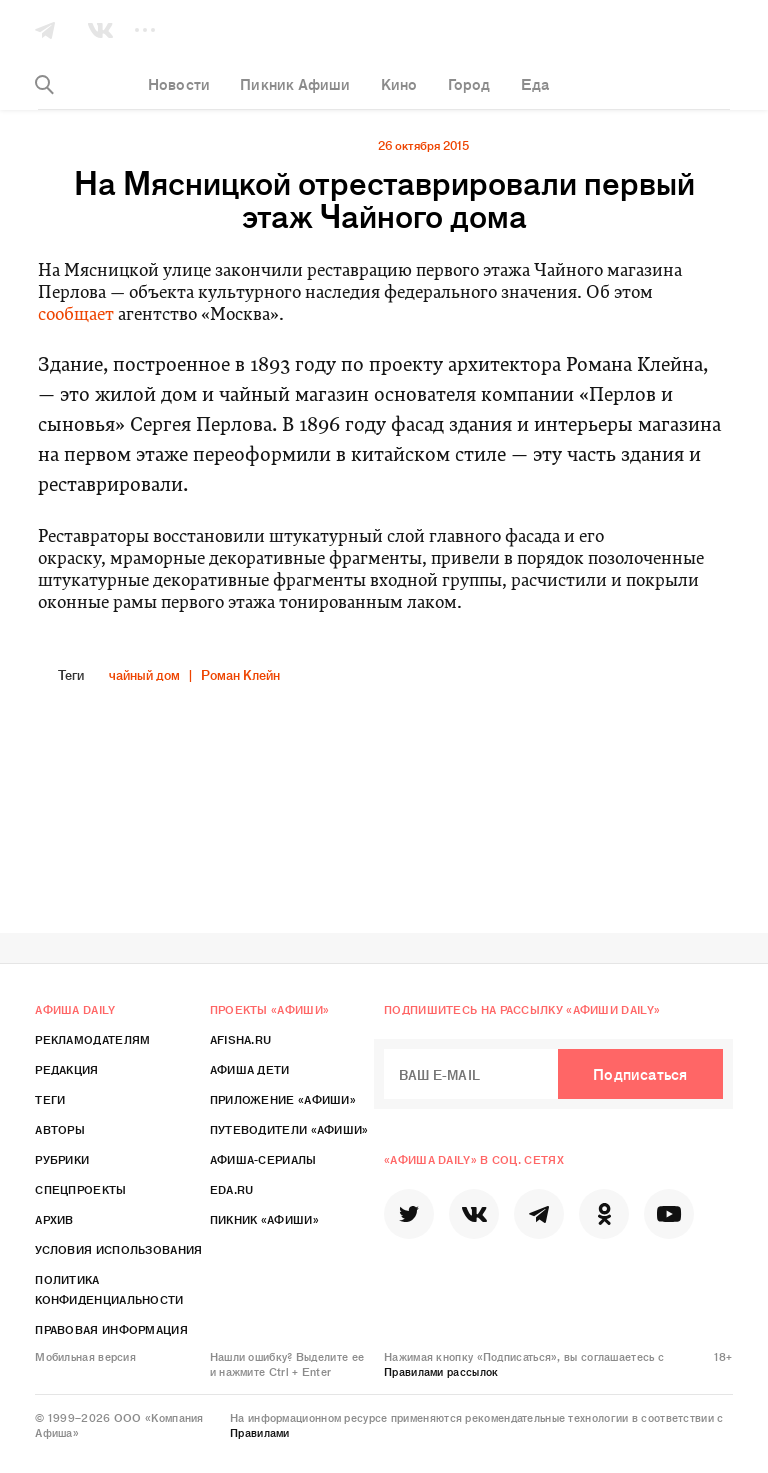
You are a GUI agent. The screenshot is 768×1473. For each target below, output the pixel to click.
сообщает (76, 315)
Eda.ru (232, 1189)
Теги (50, 1099)
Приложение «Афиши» (283, 1099)
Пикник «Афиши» (264, 1219)
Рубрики (62, 1159)
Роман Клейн (240, 674)
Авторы (60, 1129)
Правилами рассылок (441, 1371)
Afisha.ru (241, 1039)
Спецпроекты (80, 1189)
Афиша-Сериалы (263, 1159)
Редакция (66, 1069)
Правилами (260, 1432)
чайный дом (144, 674)
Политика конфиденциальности (109, 1289)
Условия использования (118, 1249)
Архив (54, 1219)
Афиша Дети (250, 1069)
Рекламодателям (92, 1039)
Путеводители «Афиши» (289, 1129)
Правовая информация (111, 1329)
